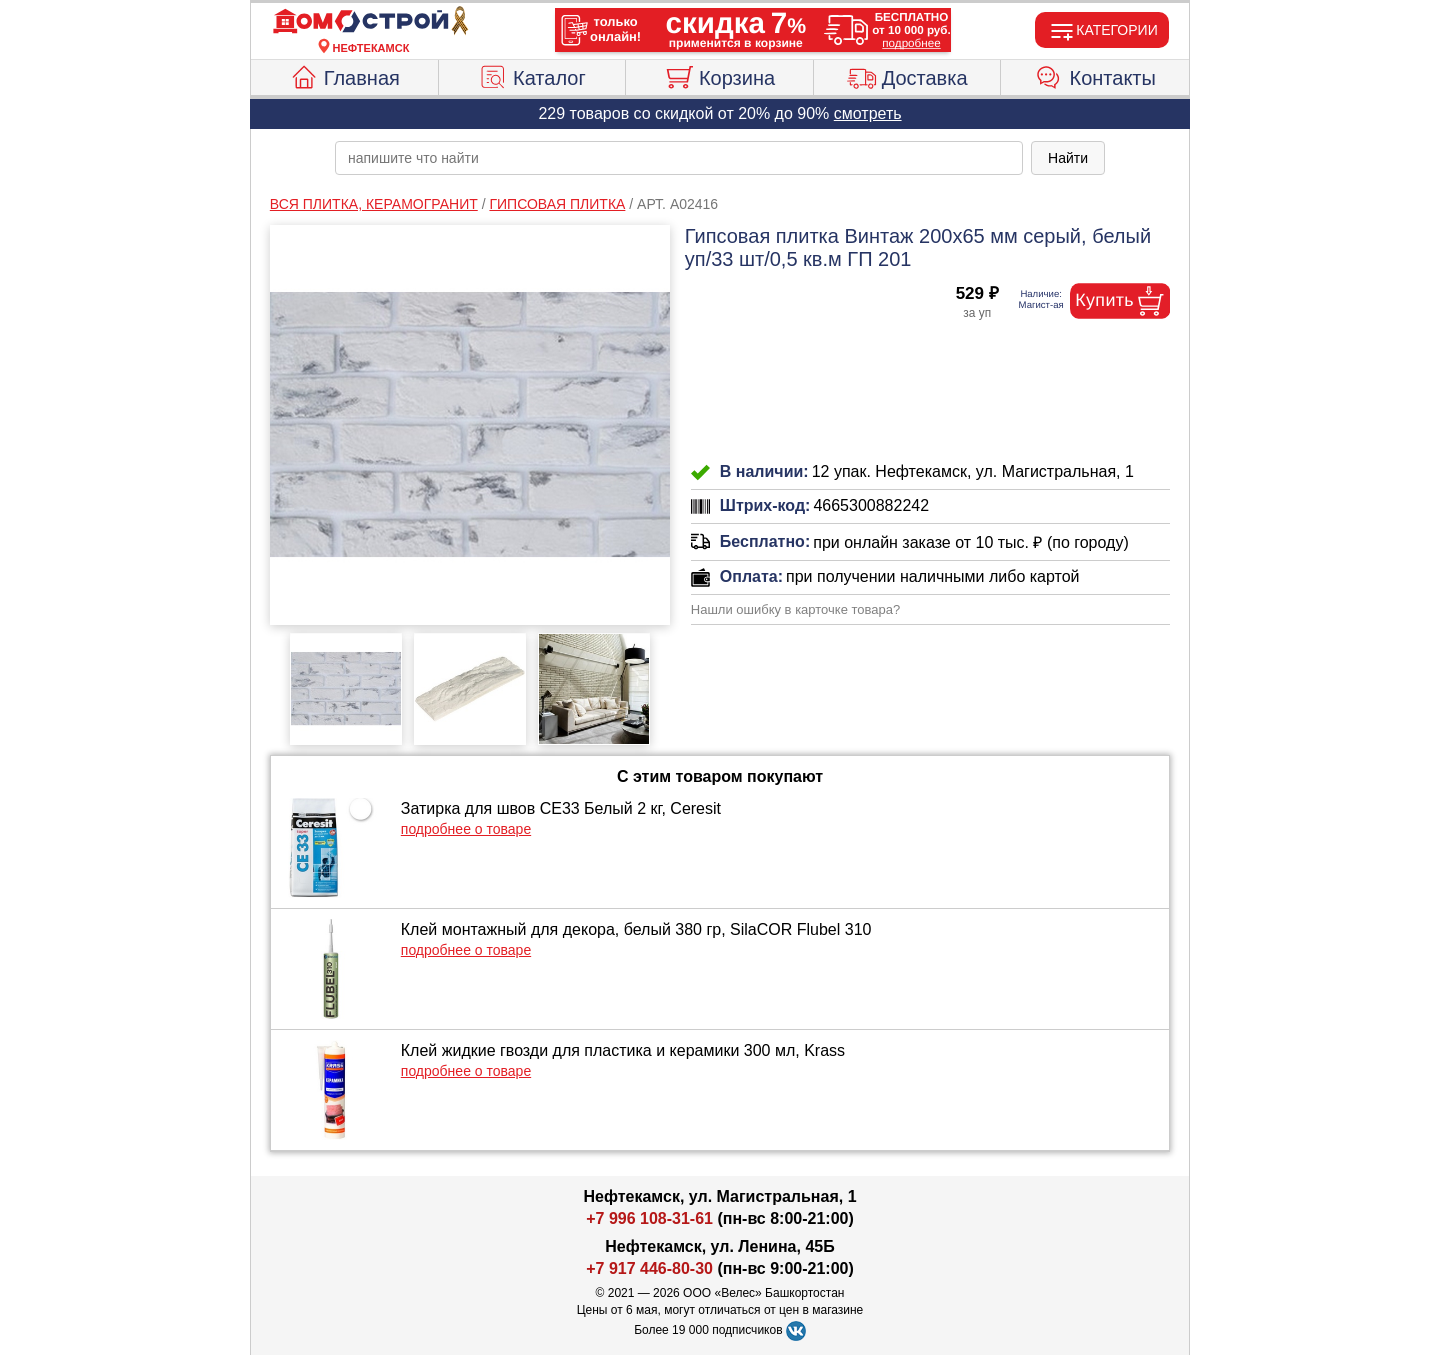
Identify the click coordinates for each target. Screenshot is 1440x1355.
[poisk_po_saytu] (679, 158)
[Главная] (371, 22)
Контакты (1095, 75)
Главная (344, 75)
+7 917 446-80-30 (649, 1268)
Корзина (719, 75)
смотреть (868, 113)
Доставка (907, 75)
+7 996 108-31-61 (649, 1218)
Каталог (532, 75)
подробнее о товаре (466, 829)
